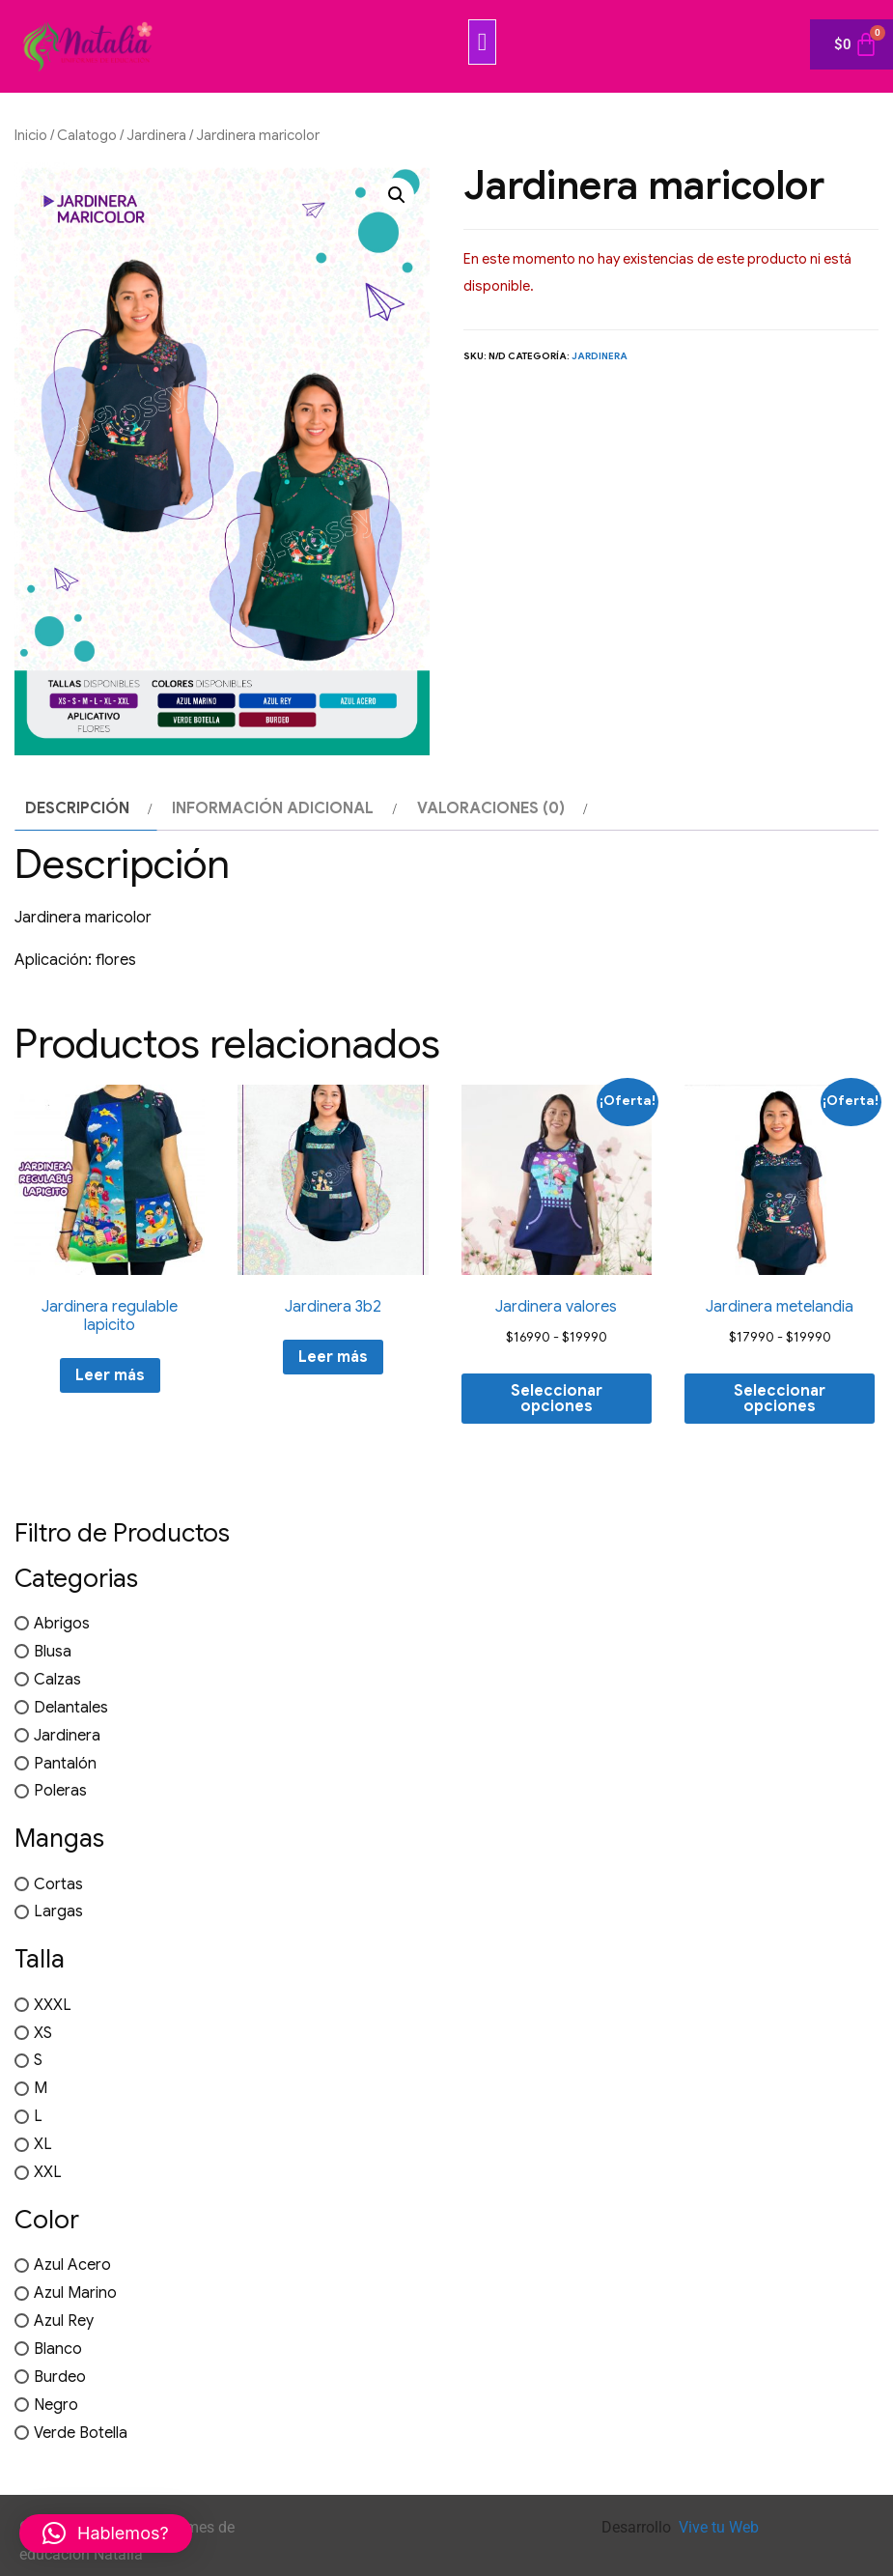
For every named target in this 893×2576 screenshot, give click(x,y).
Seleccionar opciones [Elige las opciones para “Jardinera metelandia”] (779, 1398)
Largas (58, 1911)
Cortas (58, 1883)
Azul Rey (64, 2321)
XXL (48, 2172)
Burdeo (60, 2377)
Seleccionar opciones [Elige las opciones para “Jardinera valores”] (556, 1398)
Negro (56, 2405)
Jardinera (156, 135)
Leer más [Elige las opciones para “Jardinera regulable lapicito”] (110, 1375)
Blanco (58, 2349)
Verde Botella (80, 2433)
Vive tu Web (719, 2527)
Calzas (57, 1679)
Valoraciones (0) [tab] (491, 808)
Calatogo (87, 135)
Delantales (71, 1707)
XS (43, 2032)
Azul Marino (75, 2293)
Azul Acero (72, 2265)
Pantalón (65, 1762)
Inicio (30, 135)
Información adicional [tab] (273, 808)
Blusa (52, 1651)
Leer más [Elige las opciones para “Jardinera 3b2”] (333, 1357)
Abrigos (62, 1623)
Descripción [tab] (77, 808)
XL (43, 2144)
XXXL (52, 2005)
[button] (482, 42)
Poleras (60, 1790)
